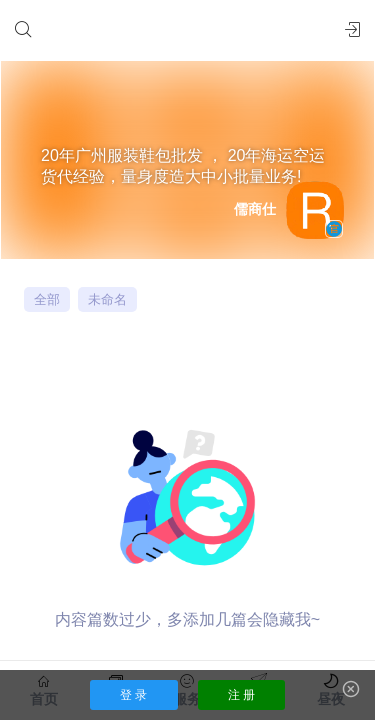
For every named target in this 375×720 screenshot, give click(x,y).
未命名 (107, 299)
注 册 (241, 695)
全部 (47, 299)
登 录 (133, 695)
